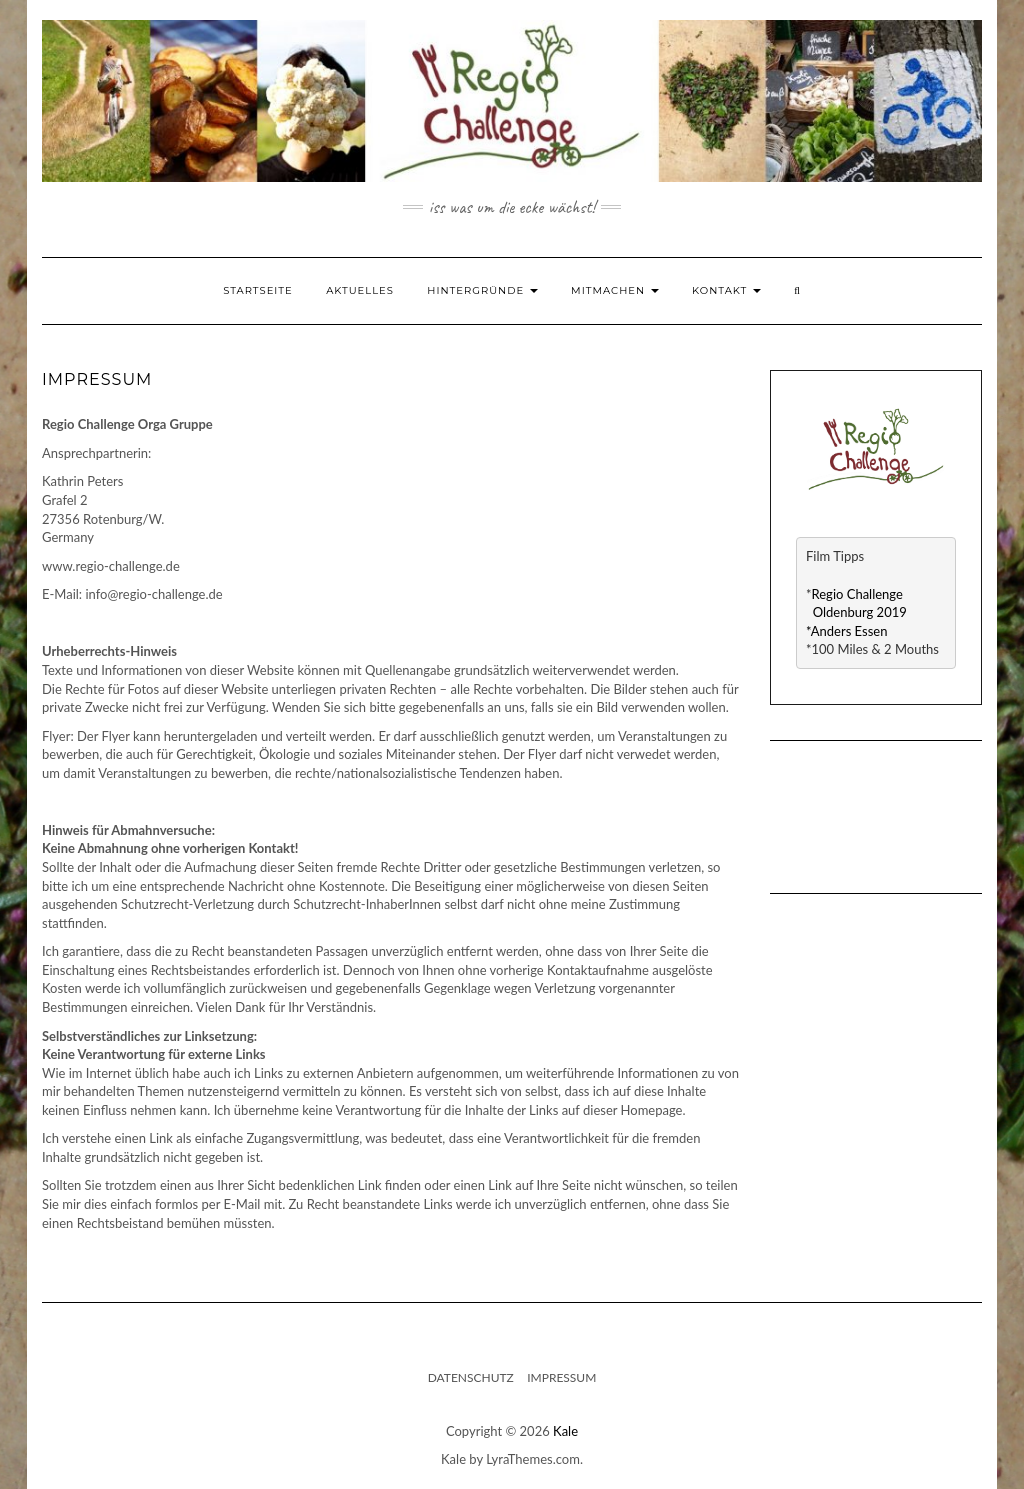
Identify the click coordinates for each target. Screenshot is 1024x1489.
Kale (565, 1431)
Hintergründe (482, 290)
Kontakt (726, 290)
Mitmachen (615, 290)
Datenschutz (471, 1377)
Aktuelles (360, 290)
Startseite (258, 290)
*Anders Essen (846, 631)
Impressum (561, 1377)
